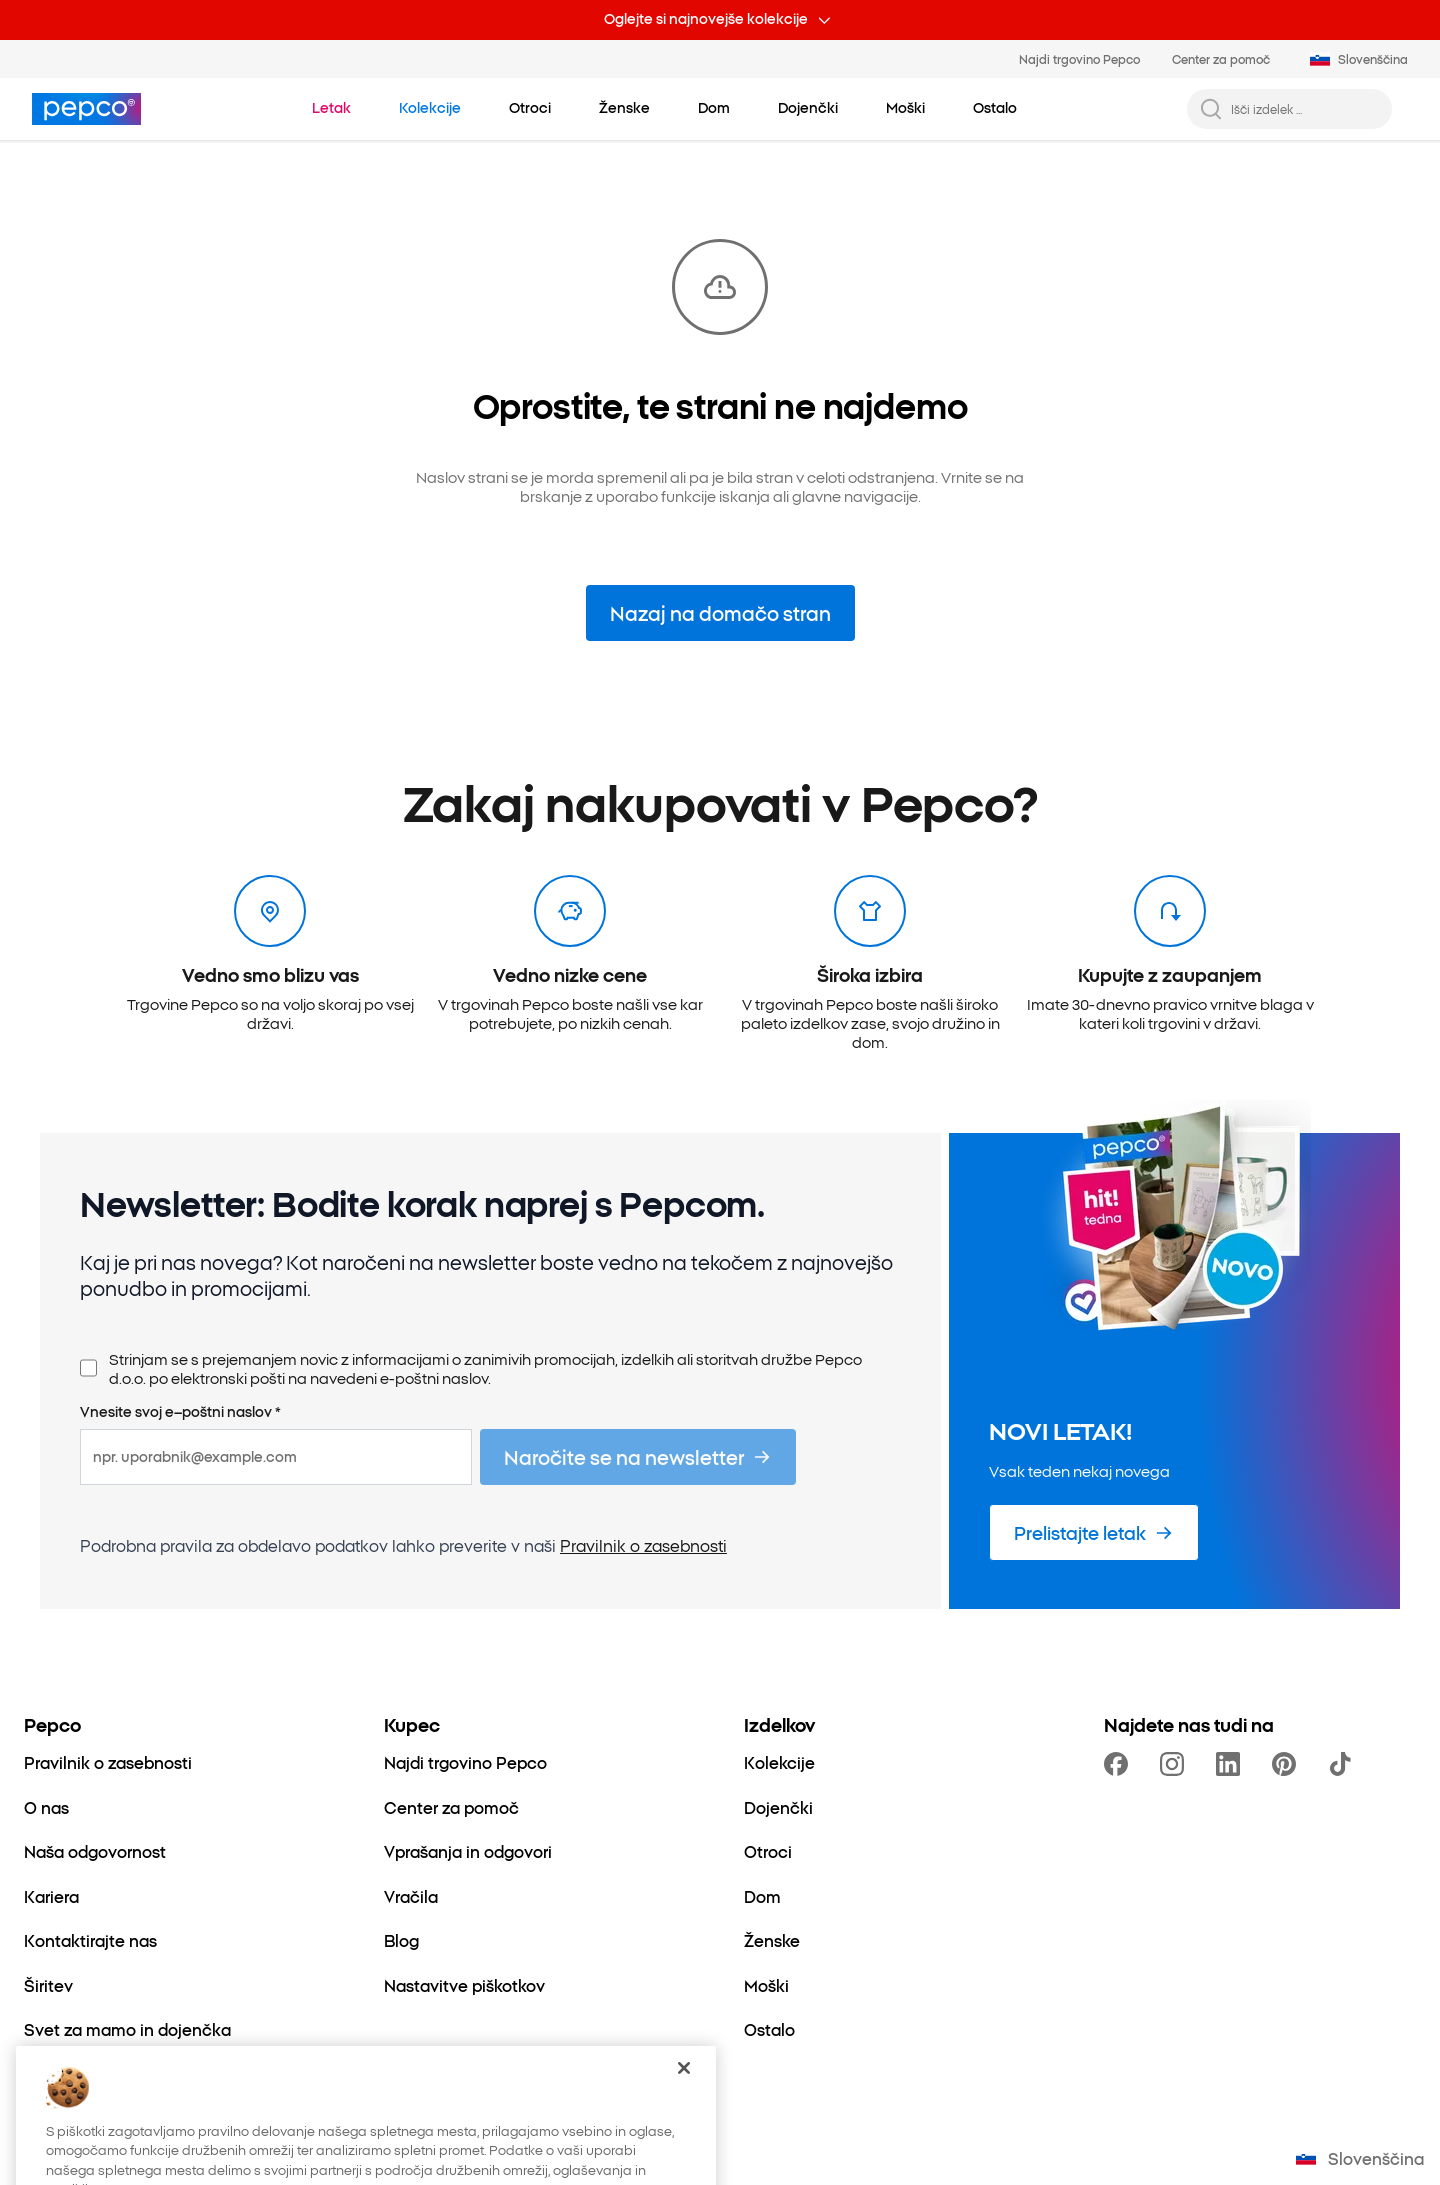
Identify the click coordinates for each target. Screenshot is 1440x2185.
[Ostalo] (769, 2029)
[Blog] (401, 1940)
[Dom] (762, 1896)
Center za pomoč (1221, 59)
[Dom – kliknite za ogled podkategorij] (714, 108)
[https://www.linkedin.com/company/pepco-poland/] (1232, 1764)
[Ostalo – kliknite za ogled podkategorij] (995, 108)
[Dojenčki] (778, 1807)
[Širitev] (48, 1985)
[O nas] (46, 1807)
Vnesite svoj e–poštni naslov (180, 1412)
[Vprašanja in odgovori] (468, 1851)
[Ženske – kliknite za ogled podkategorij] (624, 108)
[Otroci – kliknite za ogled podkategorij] (530, 108)
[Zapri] (684, 2115)
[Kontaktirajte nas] (90, 1940)
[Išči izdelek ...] (1305, 109)
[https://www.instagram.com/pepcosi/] (1176, 1764)
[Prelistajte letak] (1094, 1532)
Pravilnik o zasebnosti (643, 1545)
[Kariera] (51, 1896)
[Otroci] (768, 1851)
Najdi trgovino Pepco (1079, 59)
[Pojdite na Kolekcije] (430, 108)
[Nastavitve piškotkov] (464, 1985)
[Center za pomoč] (451, 1807)
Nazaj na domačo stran (720, 612)
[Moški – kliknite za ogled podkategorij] (905, 108)
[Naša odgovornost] (95, 1851)
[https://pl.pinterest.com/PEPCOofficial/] (1288, 1764)
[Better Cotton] (77, 2074)
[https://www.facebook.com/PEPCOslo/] (1120, 1764)
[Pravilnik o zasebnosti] (108, 1762)
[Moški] (766, 1985)
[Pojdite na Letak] (331, 108)
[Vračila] (411, 1896)
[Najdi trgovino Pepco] (465, 1762)
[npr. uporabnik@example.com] (276, 1457)
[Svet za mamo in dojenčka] (127, 2029)
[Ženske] (772, 1940)
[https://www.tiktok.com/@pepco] (1344, 1764)
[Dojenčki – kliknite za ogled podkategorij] (808, 108)
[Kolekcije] (779, 1762)
